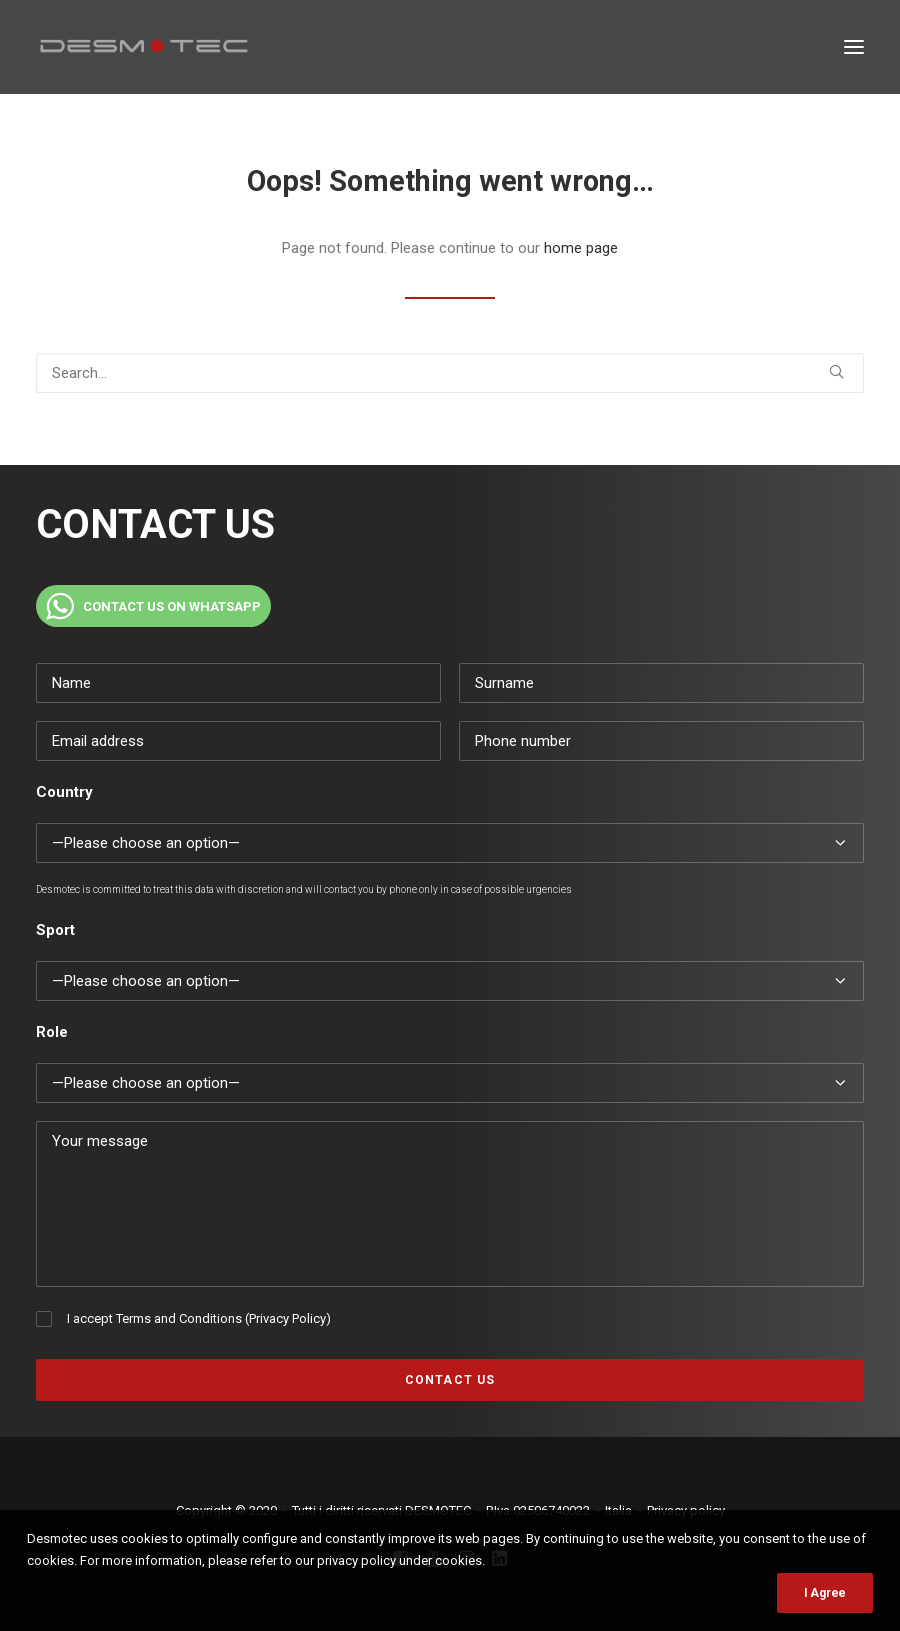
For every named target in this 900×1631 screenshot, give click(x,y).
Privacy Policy (287, 1318)
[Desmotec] (144, 47)
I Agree (825, 1593)
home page (581, 248)
